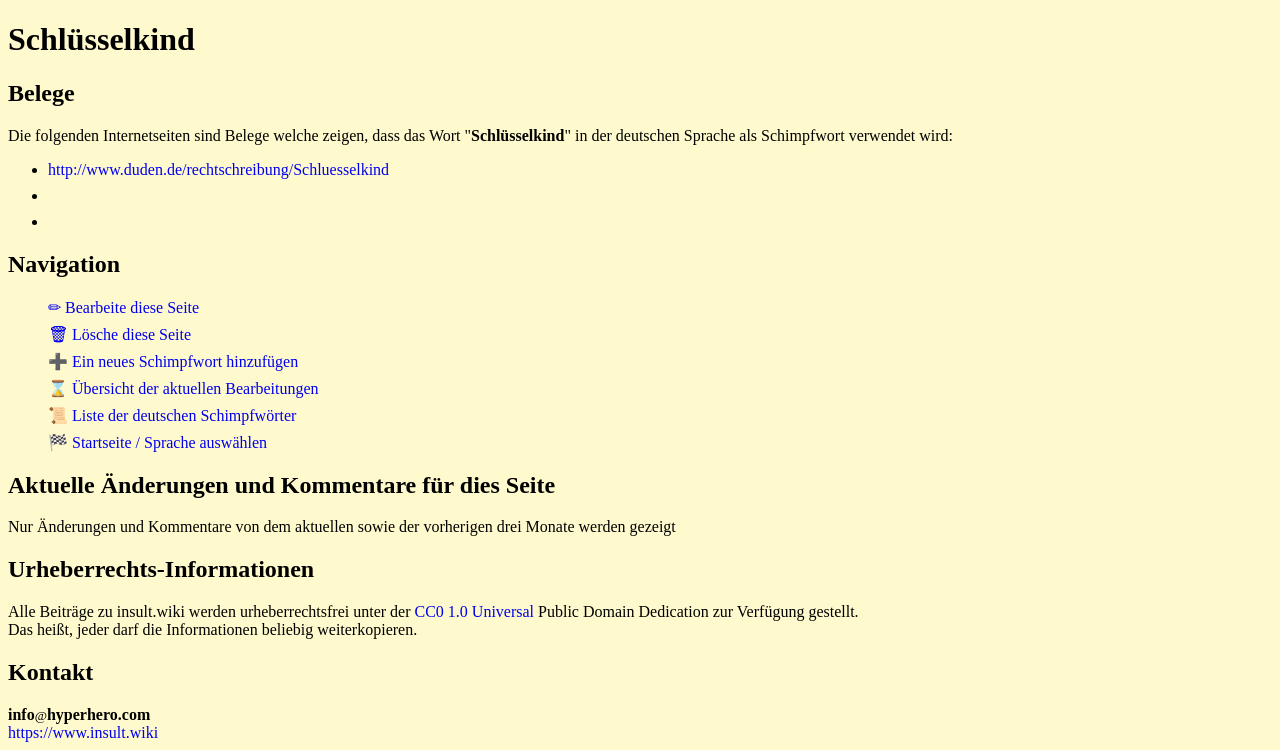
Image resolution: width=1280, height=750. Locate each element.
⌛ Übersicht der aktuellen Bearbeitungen (183, 388)
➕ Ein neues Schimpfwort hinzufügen (173, 361)
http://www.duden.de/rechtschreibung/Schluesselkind (218, 169)
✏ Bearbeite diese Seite (123, 307)
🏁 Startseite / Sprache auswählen (157, 442)
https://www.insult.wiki (83, 732)
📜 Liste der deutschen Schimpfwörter (172, 415)
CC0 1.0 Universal (475, 611)
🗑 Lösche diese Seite (119, 334)
